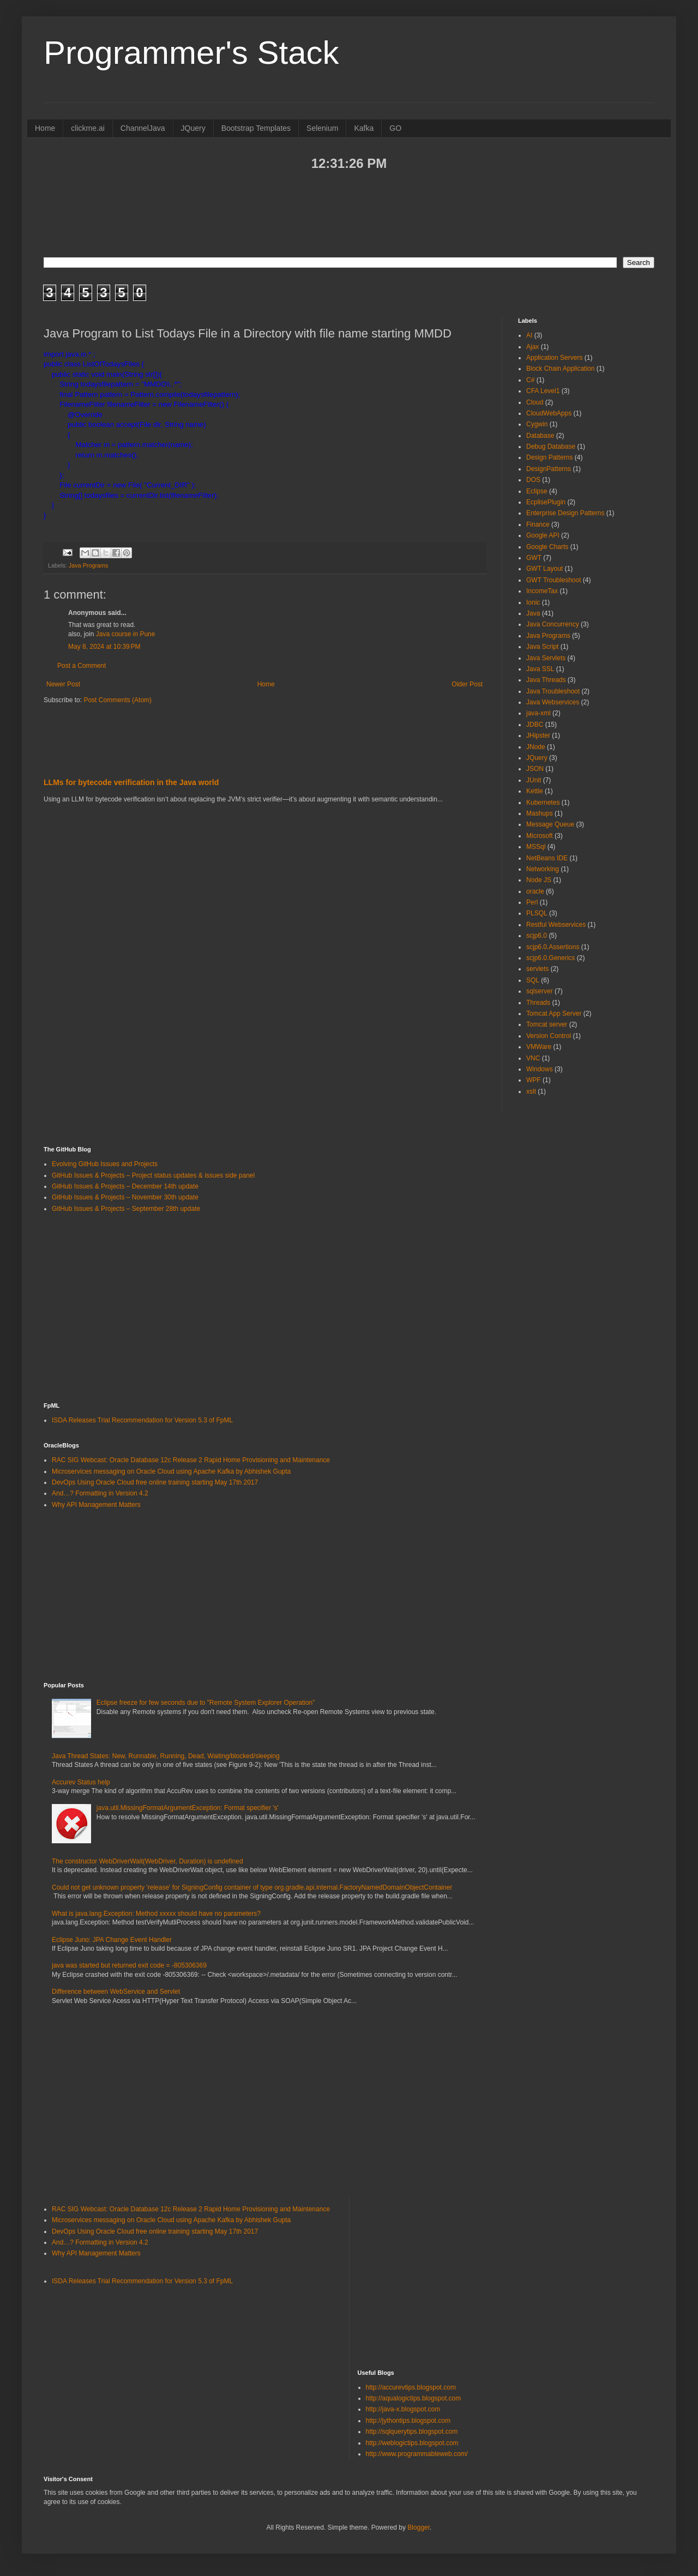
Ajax (532, 347)
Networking (542, 869)
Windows (539, 1069)
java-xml (538, 713)
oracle (535, 891)
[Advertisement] (349, 213)
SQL (532, 980)
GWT (533, 558)
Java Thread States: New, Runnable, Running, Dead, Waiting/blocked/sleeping (166, 1756)
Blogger (418, 2527)
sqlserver (539, 991)
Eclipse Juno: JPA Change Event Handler (112, 1940)
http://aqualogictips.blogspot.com (413, 2398)
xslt (531, 1091)
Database (540, 435)
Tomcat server (546, 1024)
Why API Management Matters (96, 1505)
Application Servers (554, 357)
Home (45, 128)
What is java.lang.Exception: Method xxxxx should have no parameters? (156, 1913)
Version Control (548, 1036)
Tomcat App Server (553, 1013)
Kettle (534, 791)
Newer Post (63, 684)
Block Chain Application (560, 368)
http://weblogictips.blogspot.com (412, 2443)
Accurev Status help (81, 1782)
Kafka (364, 128)
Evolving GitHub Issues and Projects (105, 1164)
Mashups (539, 813)
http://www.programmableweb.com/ (417, 2454)
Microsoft (539, 836)
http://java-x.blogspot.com (403, 2409)
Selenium (322, 128)
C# (530, 380)
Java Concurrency (552, 624)
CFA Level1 (542, 391)
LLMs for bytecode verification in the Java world (131, 782)
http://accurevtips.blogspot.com (411, 2387)
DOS (533, 480)
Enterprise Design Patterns (565, 513)
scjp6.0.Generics (550, 958)
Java (533, 613)
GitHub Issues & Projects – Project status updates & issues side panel (153, 1175)
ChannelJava (143, 128)
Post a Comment (81, 665)
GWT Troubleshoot (553, 580)
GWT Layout (544, 568)
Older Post (467, 684)
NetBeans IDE (547, 858)
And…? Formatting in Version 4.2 (100, 1493)
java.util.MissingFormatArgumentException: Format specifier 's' (188, 1808)
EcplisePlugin (545, 502)
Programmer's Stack (191, 52)
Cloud (534, 402)
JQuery (193, 128)
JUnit (533, 780)
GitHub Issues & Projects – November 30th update (125, 1197)
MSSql (535, 846)
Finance (538, 524)
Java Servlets (545, 658)
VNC (533, 1058)
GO (395, 128)
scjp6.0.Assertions (552, 947)
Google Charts (547, 547)
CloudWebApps (548, 413)
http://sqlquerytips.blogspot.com (412, 2431)
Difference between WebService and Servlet (116, 1991)
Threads (538, 1002)
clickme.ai (87, 128)
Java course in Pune (125, 634)
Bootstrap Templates (256, 128)
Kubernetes (542, 802)
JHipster (538, 735)
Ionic (533, 602)
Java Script (542, 646)
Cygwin (536, 424)
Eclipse (536, 491)
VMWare (538, 1047)
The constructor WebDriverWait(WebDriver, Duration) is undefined (147, 1861)
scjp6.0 (536, 935)
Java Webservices (552, 702)
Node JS (538, 880)
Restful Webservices (556, 924)
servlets (537, 969)
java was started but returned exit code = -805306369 (129, 1965)
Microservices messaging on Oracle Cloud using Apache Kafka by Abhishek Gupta (171, 1471)
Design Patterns (549, 457)
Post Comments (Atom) (117, 700)
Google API (542, 535)
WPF (533, 1080)
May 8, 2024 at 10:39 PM (104, 646)
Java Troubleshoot (553, 691)
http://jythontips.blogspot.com (408, 2420)
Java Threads (546, 680)
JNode (535, 747)
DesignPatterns (548, 469)
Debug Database (550, 446)
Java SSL (540, 669)
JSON (535, 769)
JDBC (534, 724)
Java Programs (89, 565)
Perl (532, 902)
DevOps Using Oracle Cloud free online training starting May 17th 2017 (155, 1482)
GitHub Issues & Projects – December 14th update (125, 1186)
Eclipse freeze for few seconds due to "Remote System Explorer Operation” (206, 1702)
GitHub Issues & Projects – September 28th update (126, 1208)
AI (529, 335)
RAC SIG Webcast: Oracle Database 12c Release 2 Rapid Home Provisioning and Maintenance (191, 1460)
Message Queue (550, 824)
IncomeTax (542, 591)
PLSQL (536, 913)
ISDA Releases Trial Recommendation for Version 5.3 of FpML (142, 1420)
